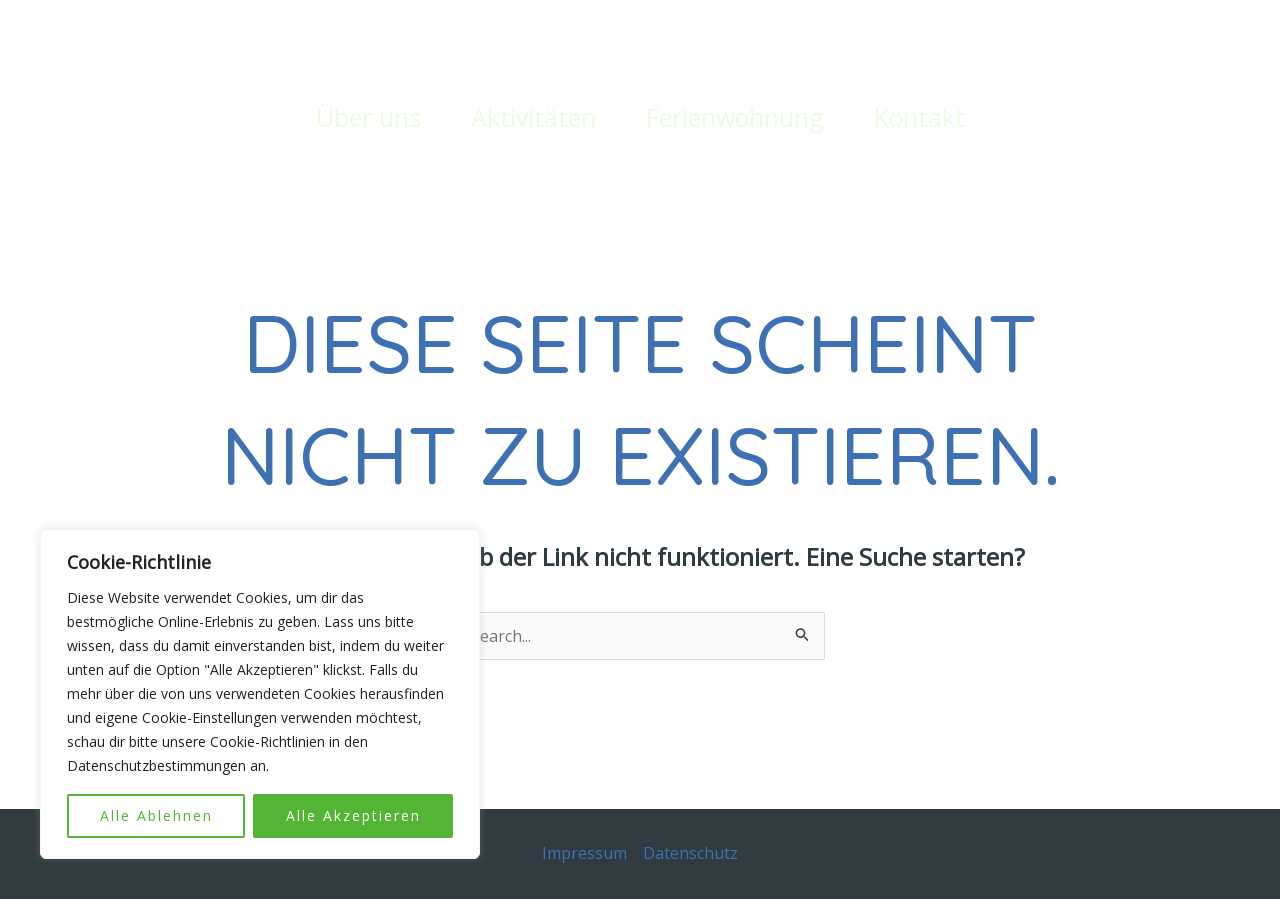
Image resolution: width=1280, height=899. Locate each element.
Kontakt (919, 117)
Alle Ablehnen (156, 815)
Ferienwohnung (735, 117)
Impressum (584, 853)
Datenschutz (690, 853)
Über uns (368, 117)
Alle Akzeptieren (353, 815)
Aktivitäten (533, 117)
